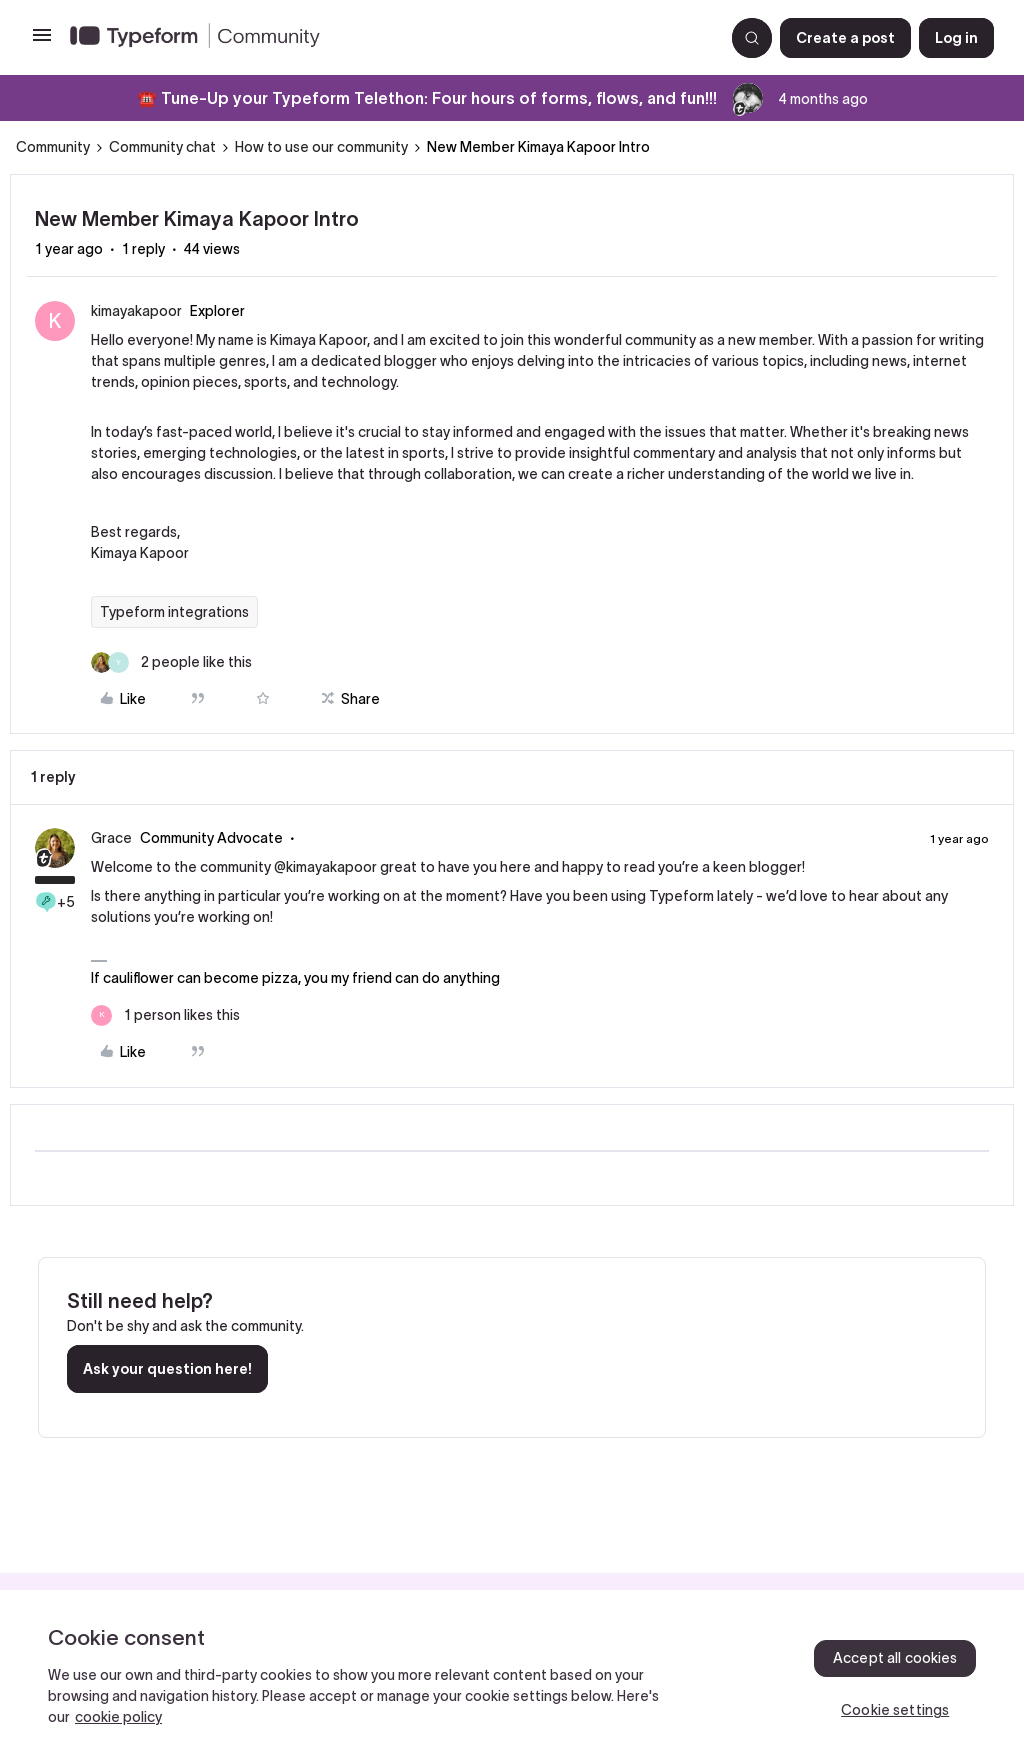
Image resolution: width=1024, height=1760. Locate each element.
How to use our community (321, 147)
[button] (42, 42)
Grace (111, 838)
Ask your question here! (167, 1369)
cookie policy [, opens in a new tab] (118, 1717)
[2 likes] (171, 662)
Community (53, 147)
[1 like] (165, 1015)
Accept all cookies (895, 1658)
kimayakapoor (136, 311)
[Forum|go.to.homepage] (389, 38)
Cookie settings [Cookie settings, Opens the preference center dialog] (895, 1710)
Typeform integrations (174, 612)
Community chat (162, 147)
